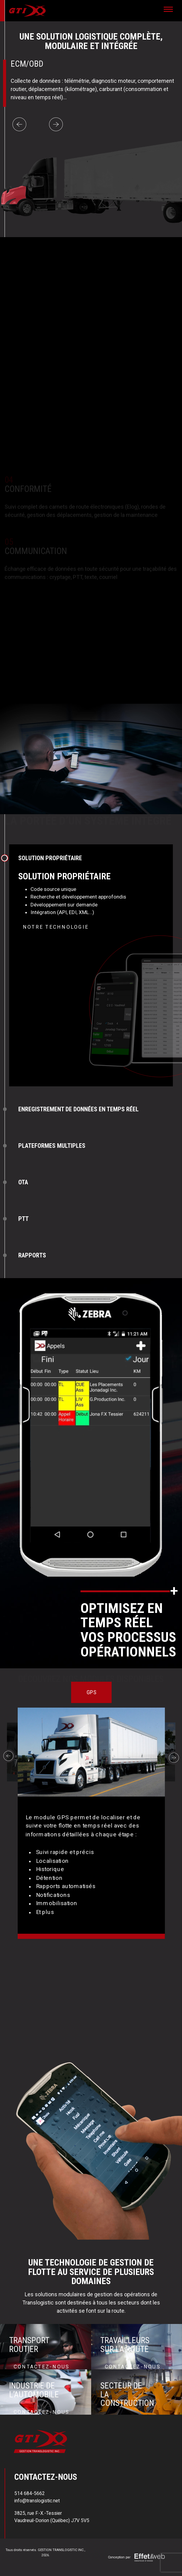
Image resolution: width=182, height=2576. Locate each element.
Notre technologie (56, 927)
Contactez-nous (42, 2367)
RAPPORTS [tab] (32, 1255)
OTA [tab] (23, 1182)
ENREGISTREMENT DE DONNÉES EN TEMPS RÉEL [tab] (78, 1109)
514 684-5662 (29, 2493)
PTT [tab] (23, 1218)
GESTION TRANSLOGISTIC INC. (61, 2550)
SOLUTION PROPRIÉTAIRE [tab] (50, 858)
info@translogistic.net (37, 2501)
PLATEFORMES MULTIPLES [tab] (51, 1145)
